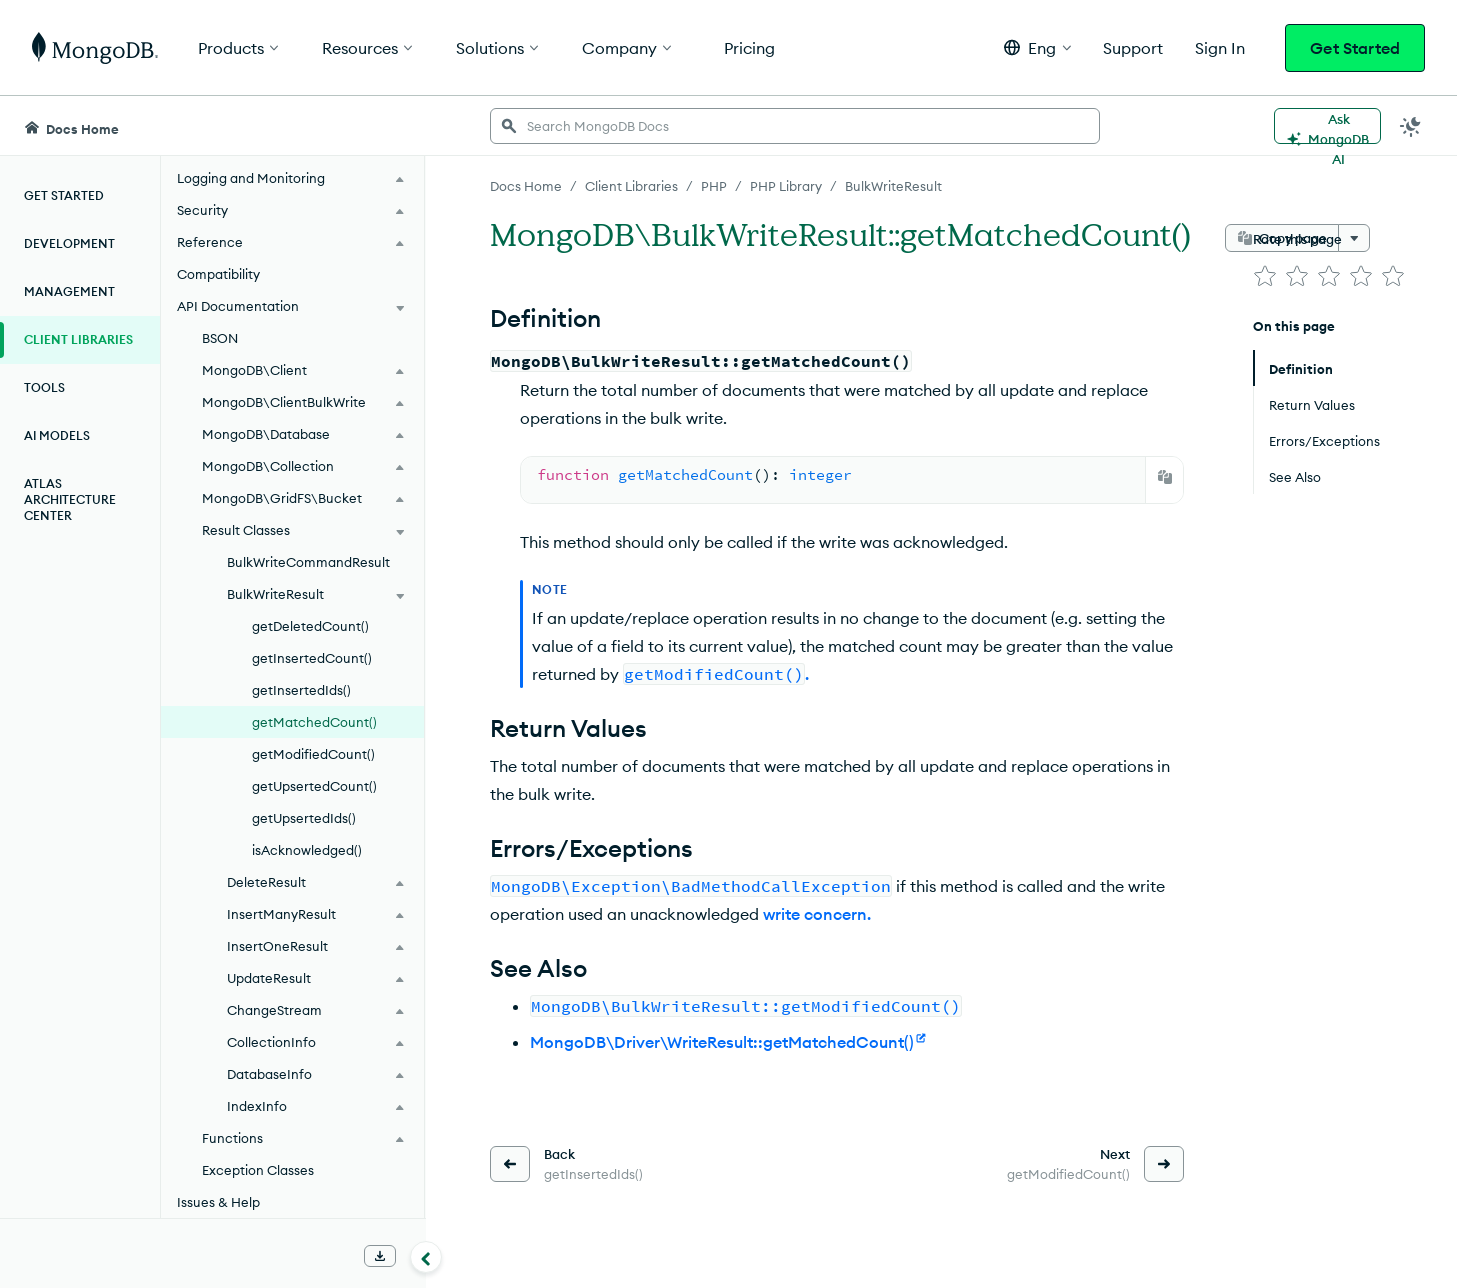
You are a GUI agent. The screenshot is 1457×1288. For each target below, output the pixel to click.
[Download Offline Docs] (380, 1256)
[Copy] (1165, 477)
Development (69, 243)
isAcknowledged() (307, 850)
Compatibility (218, 274)
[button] (1037, 47)
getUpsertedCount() (314, 786)
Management (69, 291)
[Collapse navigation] (426, 1257)
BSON (220, 338)
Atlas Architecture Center (70, 499)
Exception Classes (258, 1170)
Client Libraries (78, 339)
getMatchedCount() (314, 722)
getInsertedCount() (312, 658)
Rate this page (1297, 239)
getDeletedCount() (310, 626)
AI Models (57, 435)
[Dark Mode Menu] (1411, 126)
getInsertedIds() (301, 690)
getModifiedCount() (313, 754)
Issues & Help (218, 1202)
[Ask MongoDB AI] (1327, 126)
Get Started (1355, 48)
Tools (44, 387)
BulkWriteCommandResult (308, 562)
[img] (1265, 276)
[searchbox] (795, 126)
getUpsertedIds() (304, 818)
